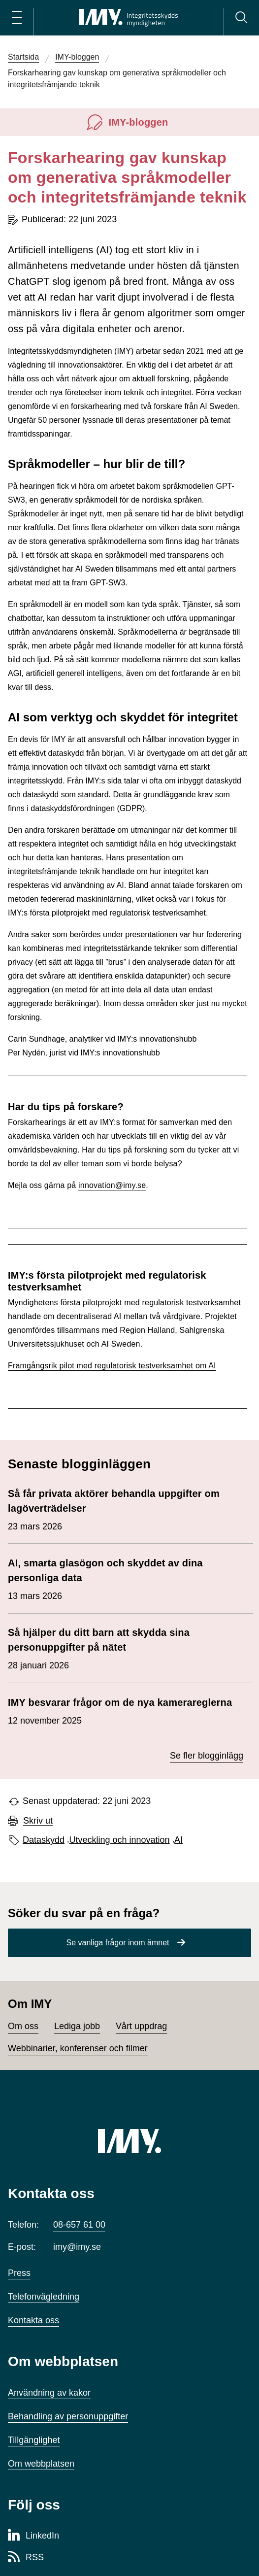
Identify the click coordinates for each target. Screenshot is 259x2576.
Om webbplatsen (41, 2464)
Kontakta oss (33, 2320)
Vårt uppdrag (141, 2026)
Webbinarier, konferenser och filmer (78, 2048)
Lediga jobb (77, 2026)
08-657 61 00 (79, 2225)
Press (19, 2273)
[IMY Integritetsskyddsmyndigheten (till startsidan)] (128, 17)
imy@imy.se (77, 2247)
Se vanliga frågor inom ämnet (117, 1942)
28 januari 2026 (125, 1647)
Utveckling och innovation (119, 1840)
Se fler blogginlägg (206, 1756)
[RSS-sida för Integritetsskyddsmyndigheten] (26, 2558)
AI (178, 1840)
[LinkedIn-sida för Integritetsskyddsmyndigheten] (33, 2536)
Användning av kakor (49, 2393)
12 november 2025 (120, 1710)
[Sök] (241, 17)
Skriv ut (38, 1821)
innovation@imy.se (112, 1185)
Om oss (23, 2026)
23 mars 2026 (125, 1508)
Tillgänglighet (34, 2440)
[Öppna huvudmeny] (16, 17)
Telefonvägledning (43, 2297)
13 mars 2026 (125, 1578)
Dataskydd (44, 1840)
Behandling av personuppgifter (68, 2416)
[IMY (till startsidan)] (129, 2141)
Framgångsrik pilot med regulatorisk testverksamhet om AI (112, 1365)
